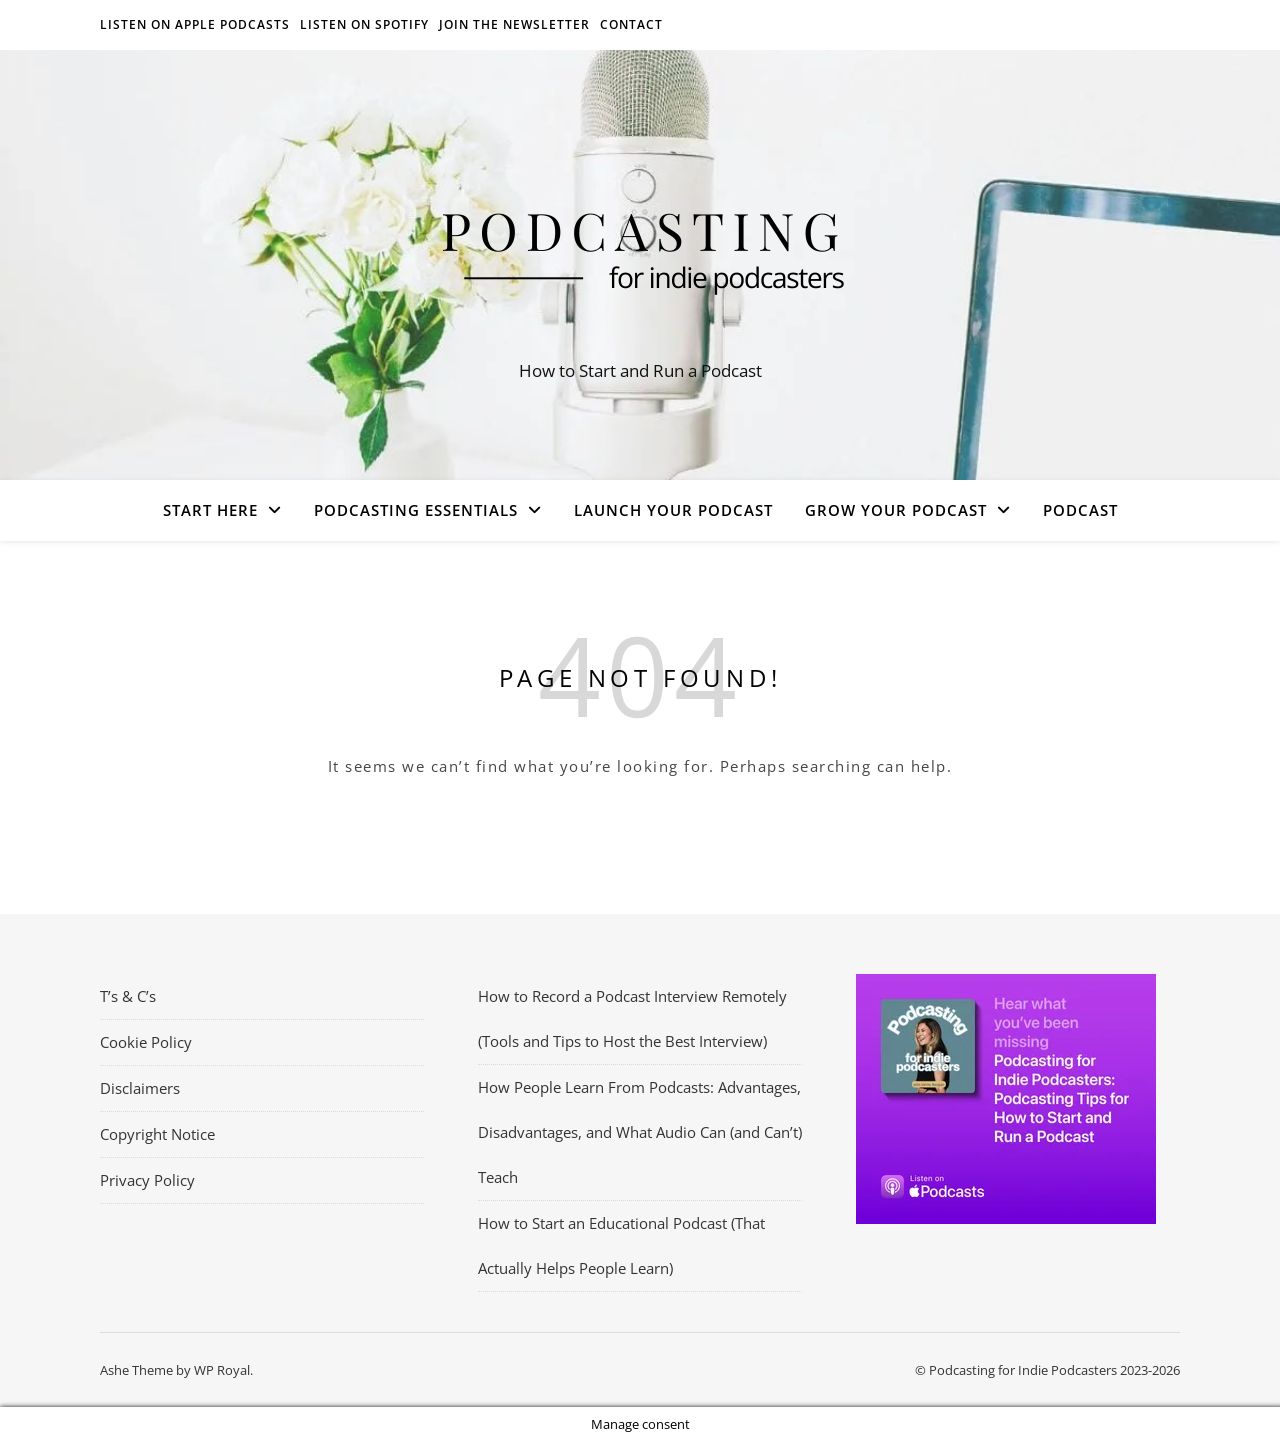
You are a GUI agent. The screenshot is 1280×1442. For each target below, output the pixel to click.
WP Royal (222, 1370)
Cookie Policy (146, 1042)
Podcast (1080, 510)
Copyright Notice (157, 1134)
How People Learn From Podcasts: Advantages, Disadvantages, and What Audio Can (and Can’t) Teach (640, 1132)
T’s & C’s (128, 996)
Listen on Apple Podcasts (195, 24)
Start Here (210, 510)
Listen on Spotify (364, 24)
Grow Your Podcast (896, 510)
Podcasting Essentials (416, 510)
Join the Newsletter (514, 24)
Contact (631, 24)
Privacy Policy (147, 1180)
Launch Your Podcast (673, 510)
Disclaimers (140, 1088)
